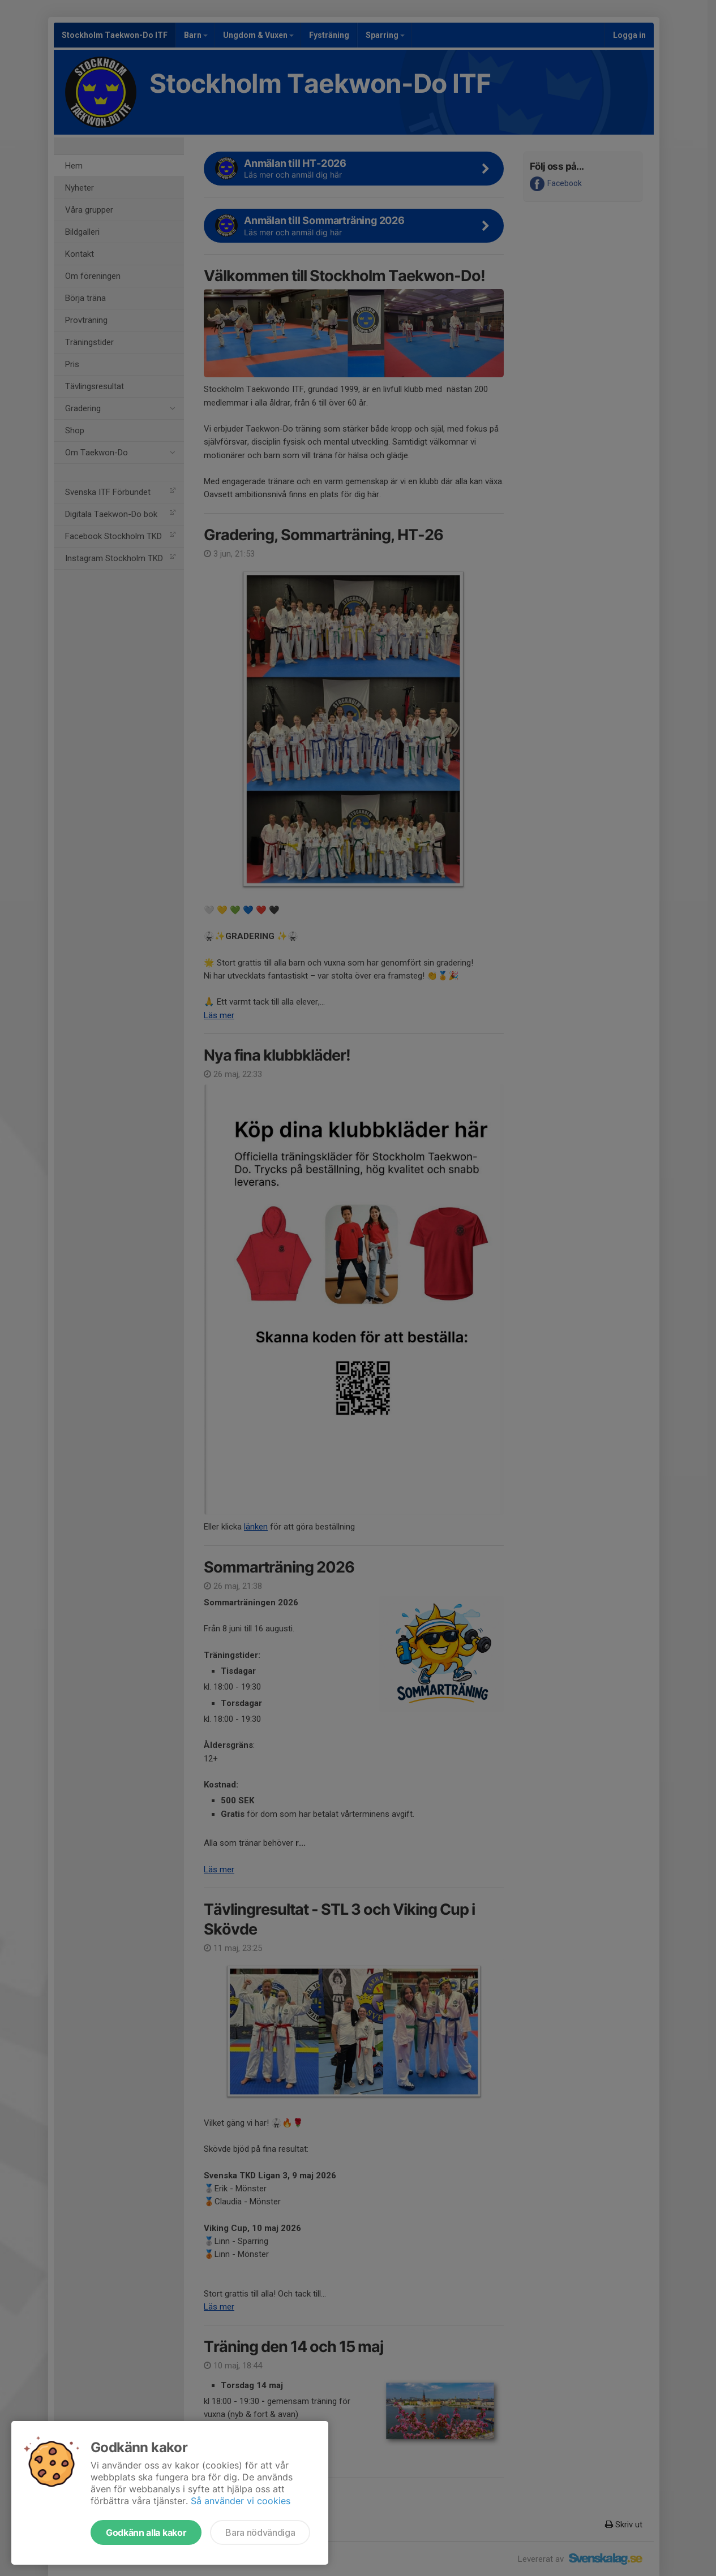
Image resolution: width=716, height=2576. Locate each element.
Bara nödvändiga (260, 2532)
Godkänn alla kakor (146, 2532)
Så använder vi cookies (240, 2500)
